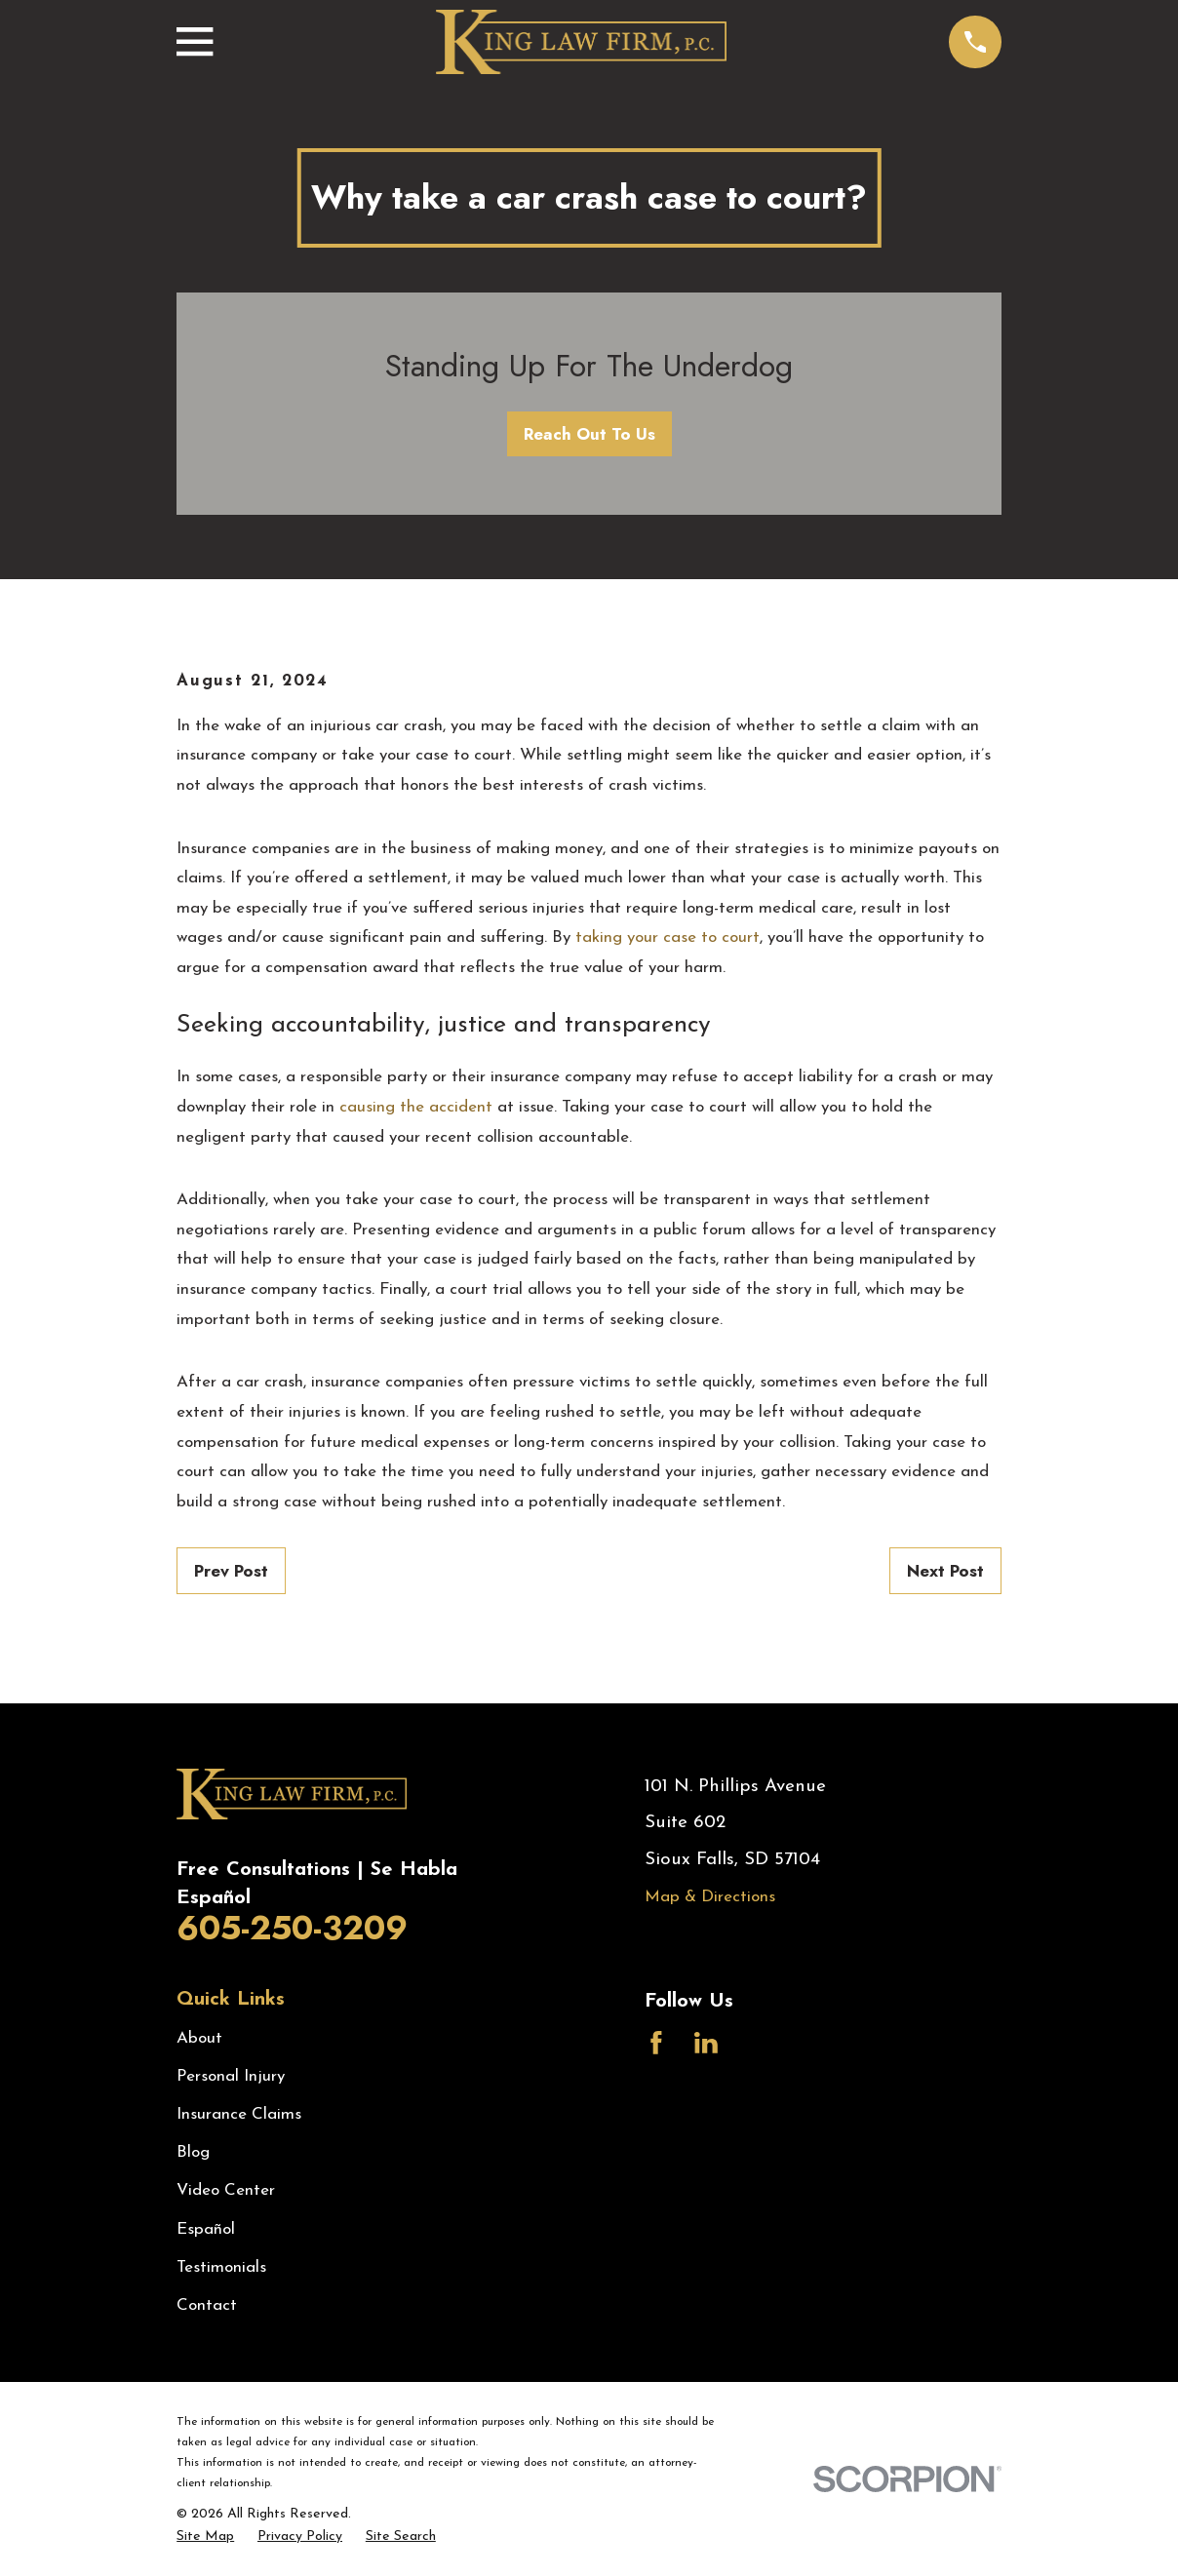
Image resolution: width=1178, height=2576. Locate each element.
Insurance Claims (239, 2114)
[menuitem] (205, 2537)
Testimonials (221, 2267)
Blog (193, 2152)
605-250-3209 (292, 1928)
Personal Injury (231, 2076)
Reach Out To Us (589, 434)
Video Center (226, 2190)
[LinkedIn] (706, 2042)
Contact (207, 2305)
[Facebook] (656, 2042)
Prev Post (231, 1570)
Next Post (945, 1570)
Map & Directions (710, 1897)
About (199, 2038)
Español (206, 2229)
